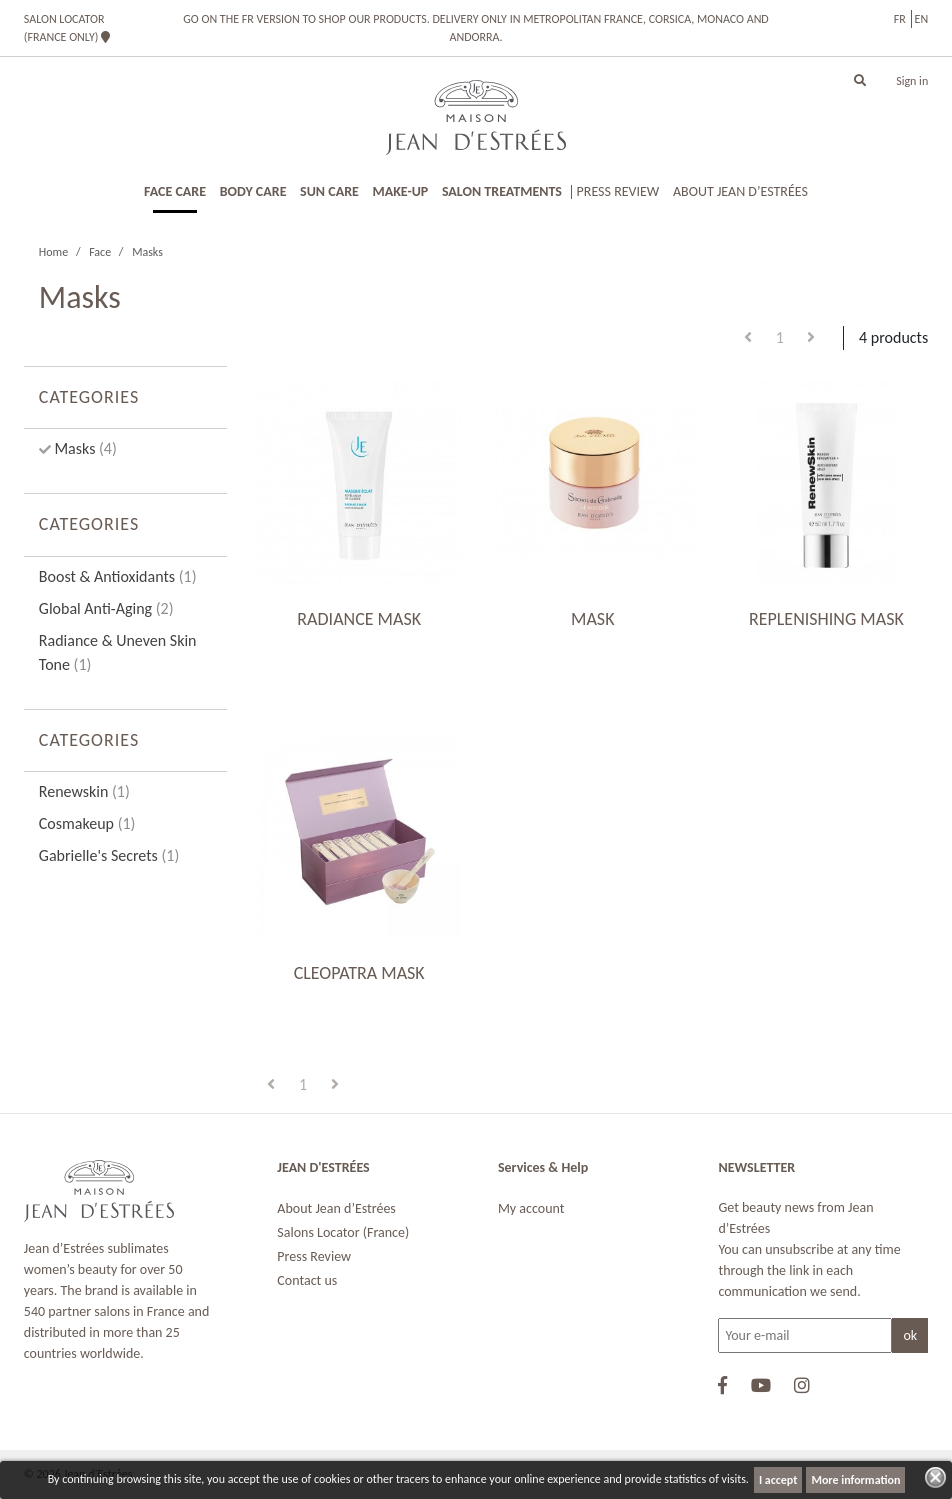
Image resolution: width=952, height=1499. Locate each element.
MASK (592, 619)
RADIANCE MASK (359, 619)
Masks (84, 448)
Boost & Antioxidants (118, 576)
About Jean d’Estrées (336, 1208)
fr (900, 19)
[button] (860, 81)
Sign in (912, 81)
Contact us (307, 1280)
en (922, 19)
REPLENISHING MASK (826, 619)
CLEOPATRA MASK (359, 973)
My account (531, 1208)
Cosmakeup (87, 823)
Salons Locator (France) (343, 1232)
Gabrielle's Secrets (109, 855)
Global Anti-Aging (106, 608)
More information (855, 1480)
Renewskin (84, 791)
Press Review (314, 1256)
